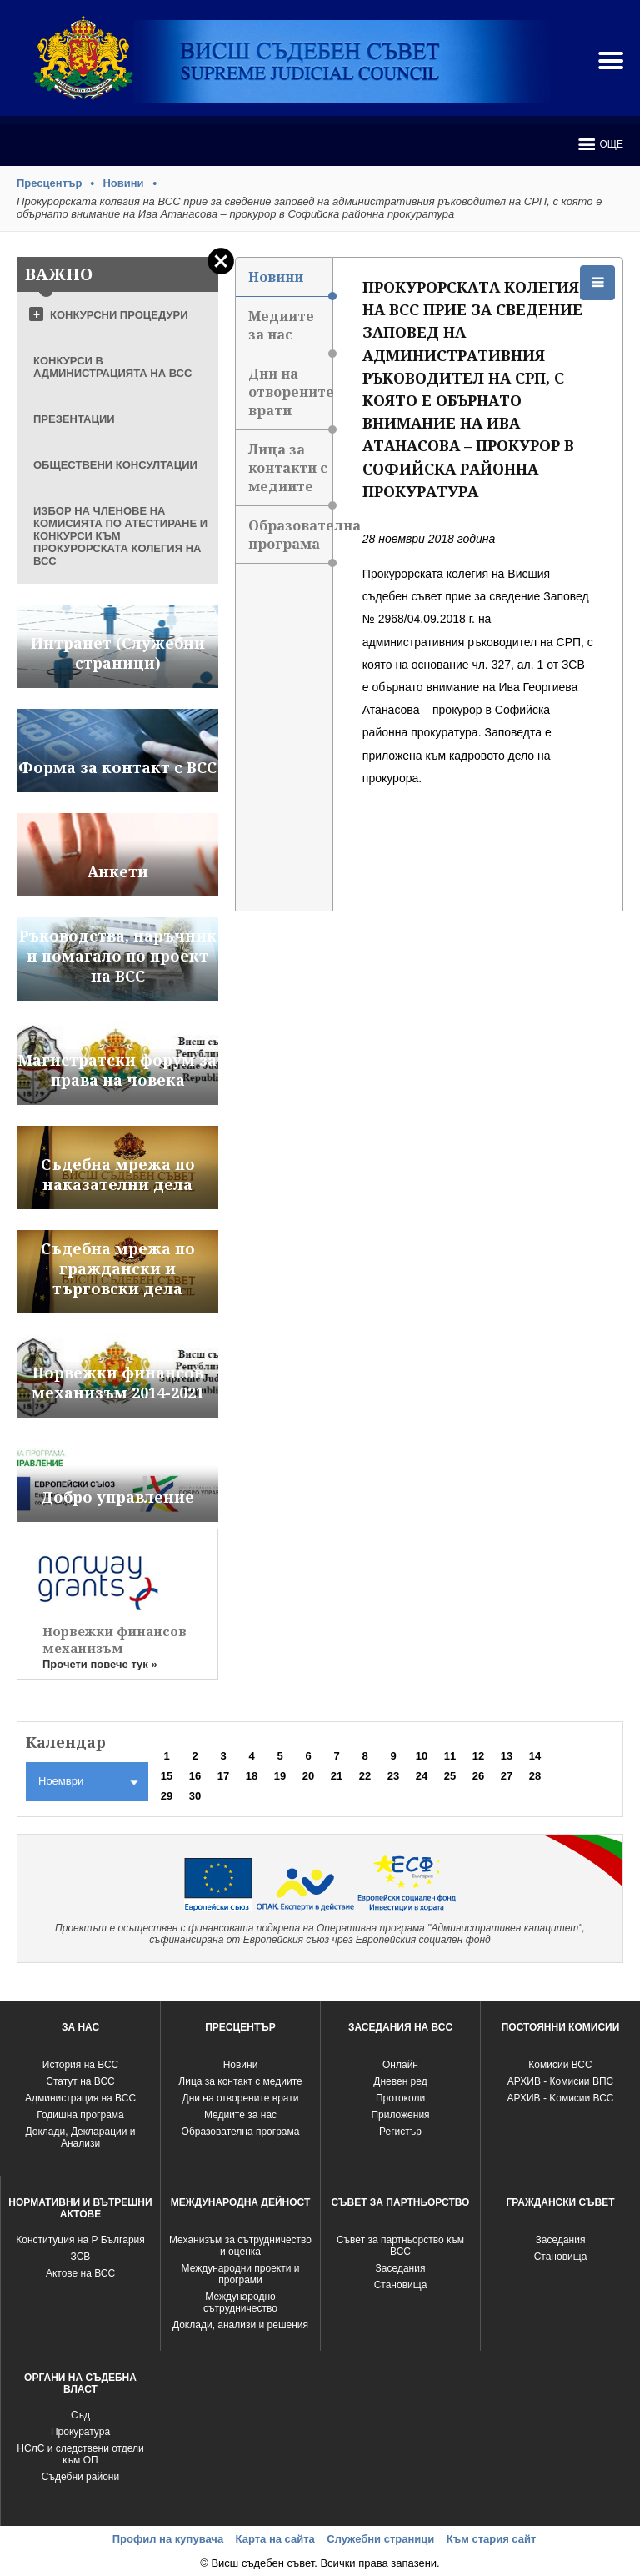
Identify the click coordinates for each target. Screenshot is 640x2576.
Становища (401, 2285)
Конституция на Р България (80, 2240)
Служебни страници (380, 2539)
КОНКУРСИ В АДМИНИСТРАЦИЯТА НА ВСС (112, 366)
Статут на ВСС (80, 2081)
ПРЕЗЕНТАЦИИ (74, 419)
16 (195, 1776)
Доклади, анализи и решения (240, 2325)
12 (478, 1756)
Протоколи (400, 2098)
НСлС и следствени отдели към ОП (80, 2454)
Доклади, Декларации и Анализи (81, 2137)
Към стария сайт (492, 2539)
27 (506, 1776)
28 (535, 1776)
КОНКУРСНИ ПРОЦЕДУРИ (119, 315)
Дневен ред (400, 2081)
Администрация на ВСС (80, 2098)
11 (450, 1756)
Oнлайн (400, 2065)
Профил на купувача (167, 2539)
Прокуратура (80, 2432)
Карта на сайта (275, 2539)
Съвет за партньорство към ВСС (400, 2245)
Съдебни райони (80, 2477)
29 (166, 1796)
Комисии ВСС (560, 2065)
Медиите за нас (290, 330)
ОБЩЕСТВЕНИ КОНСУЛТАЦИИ (115, 465)
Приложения (400, 2115)
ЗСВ (81, 2256)
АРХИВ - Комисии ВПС (560, 2081)
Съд (80, 2415)
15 (166, 1776)
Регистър (400, 2131)
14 (535, 1756)
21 (336, 1776)
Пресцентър (49, 183)
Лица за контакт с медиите (240, 2081)
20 (308, 1776)
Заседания (401, 2268)
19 (280, 1776)
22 (365, 1776)
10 (422, 1756)
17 (223, 1776)
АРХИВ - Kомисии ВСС (560, 2098)
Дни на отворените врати (290, 397)
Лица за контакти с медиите (290, 473)
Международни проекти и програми (241, 2274)
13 (506, 1756)
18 (252, 1776)
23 (393, 1776)
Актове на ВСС (80, 2273)
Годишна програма (80, 2115)
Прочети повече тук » (100, 1664)
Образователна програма (290, 540)
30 (195, 1796)
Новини (122, 183)
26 (478, 1776)
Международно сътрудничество (240, 2302)
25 (450, 1776)
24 (422, 1776)
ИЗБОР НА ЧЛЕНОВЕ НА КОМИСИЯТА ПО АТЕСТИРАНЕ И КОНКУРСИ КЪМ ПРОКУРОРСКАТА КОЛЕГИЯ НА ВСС (120, 536)
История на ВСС (80, 2065)
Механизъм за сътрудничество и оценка (240, 2245)
